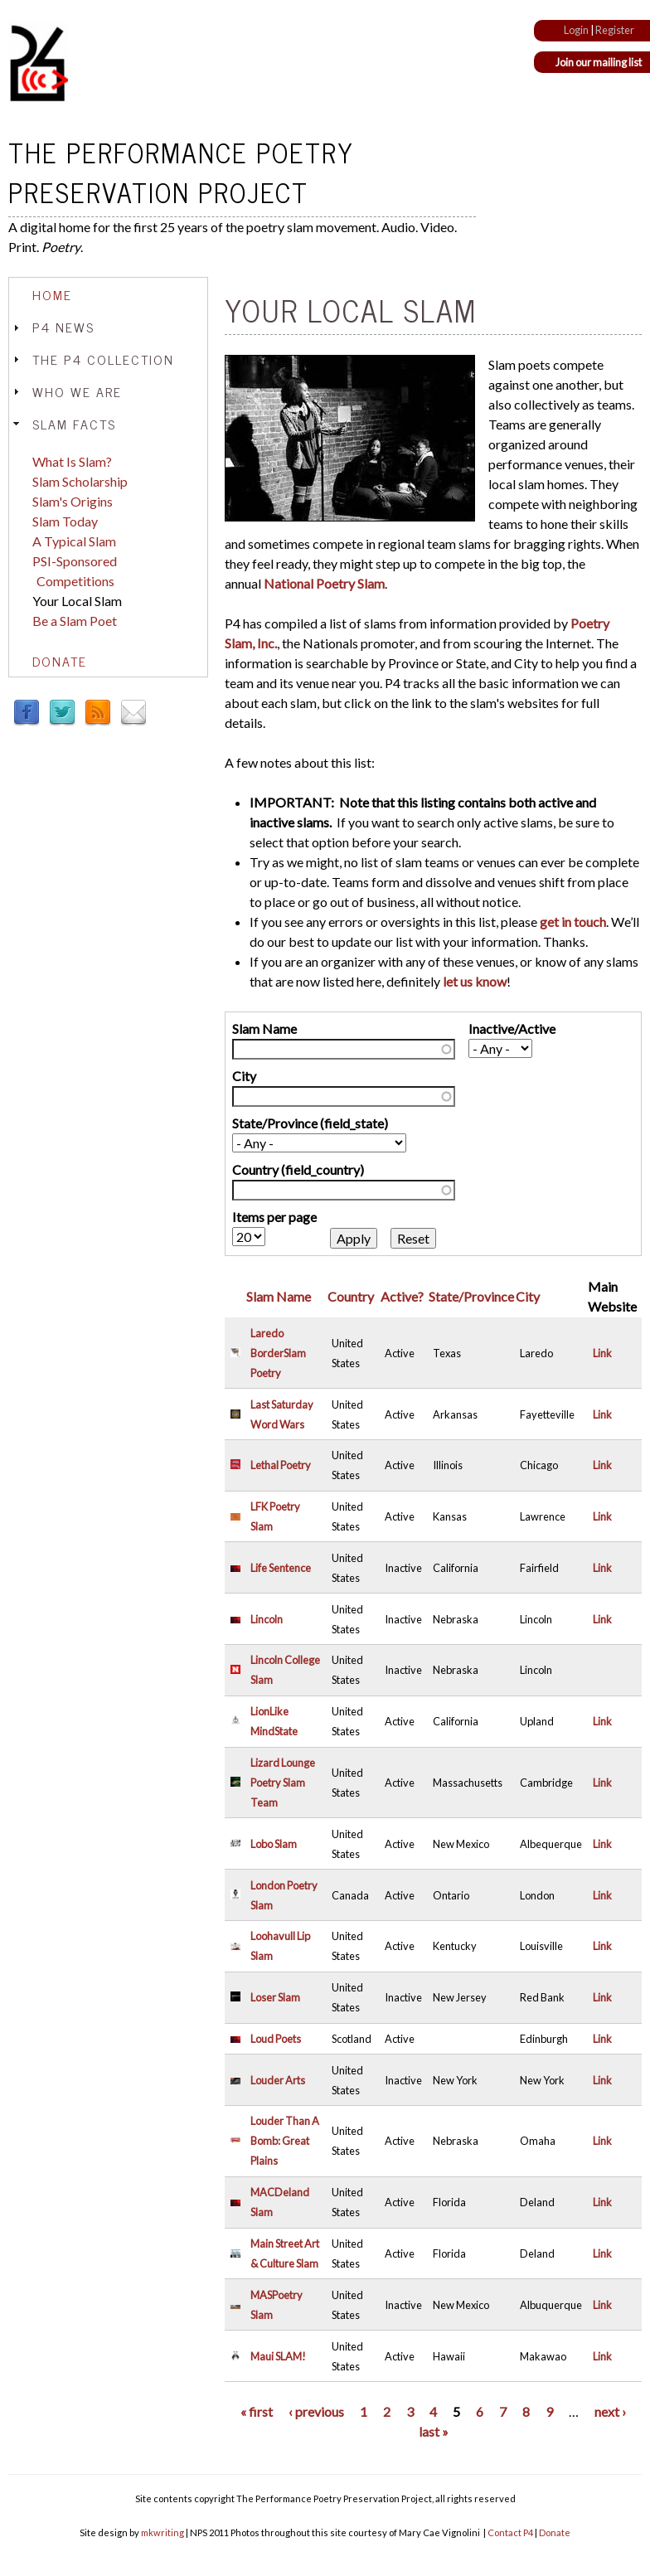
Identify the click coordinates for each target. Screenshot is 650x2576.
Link (602, 1353)
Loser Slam (275, 1997)
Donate (59, 661)
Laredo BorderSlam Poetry (278, 1353)
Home (52, 294)
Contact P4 (510, 2532)
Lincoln (266, 1619)
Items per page (274, 1217)
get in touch (573, 921)
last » (434, 2431)
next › (610, 2411)
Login (576, 29)
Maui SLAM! (278, 2356)
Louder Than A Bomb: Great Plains (284, 2140)
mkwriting (162, 2532)
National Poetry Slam (324, 583)
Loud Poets (275, 2038)
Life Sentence (280, 1567)
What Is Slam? (72, 461)
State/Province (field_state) (310, 1123)
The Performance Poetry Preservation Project (181, 171)
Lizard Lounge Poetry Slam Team (282, 1782)
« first (256, 2411)
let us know (475, 981)
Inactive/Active (511, 1028)
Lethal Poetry (280, 1465)
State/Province (471, 1296)
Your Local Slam (77, 601)
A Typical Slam (74, 541)
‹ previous (316, 2411)
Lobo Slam (273, 1844)
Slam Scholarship (80, 481)
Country (350, 1296)
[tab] (108, 294)
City (244, 1076)
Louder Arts (277, 2080)
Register (614, 29)
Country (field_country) (298, 1169)
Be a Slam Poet (74, 620)
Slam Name (264, 1028)
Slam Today (65, 521)
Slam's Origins (72, 501)
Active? (402, 1296)
